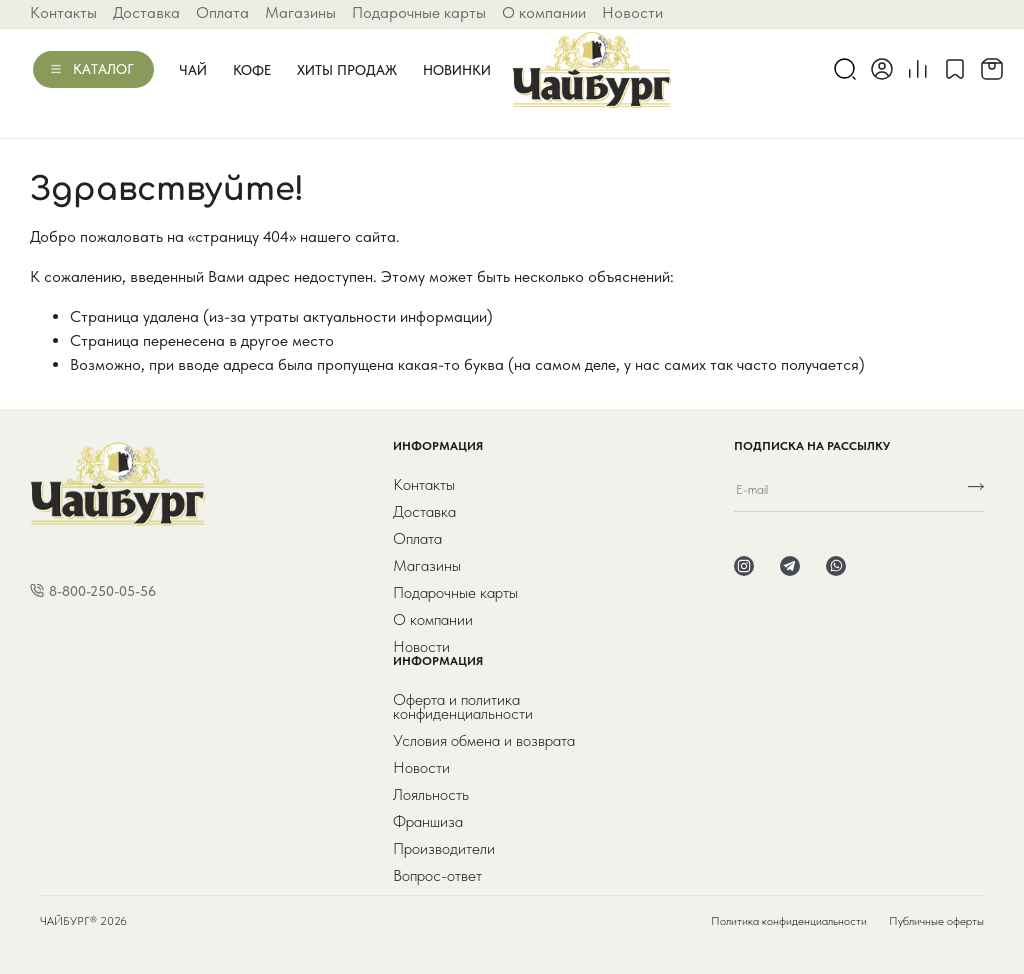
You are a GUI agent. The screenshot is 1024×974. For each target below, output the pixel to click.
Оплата (222, 12)
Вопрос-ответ (437, 876)
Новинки (457, 70)
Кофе (252, 70)
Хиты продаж (347, 70)
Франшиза (428, 822)
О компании (544, 12)
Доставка (146, 12)
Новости (632, 12)
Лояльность (431, 795)
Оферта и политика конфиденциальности (463, 707)
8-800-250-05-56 (102, 591)
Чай (193, 70)
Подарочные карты (419, 12)
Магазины (300, 12)
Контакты (63, 12)
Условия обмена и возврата (484, 741)
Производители (444, 849)
